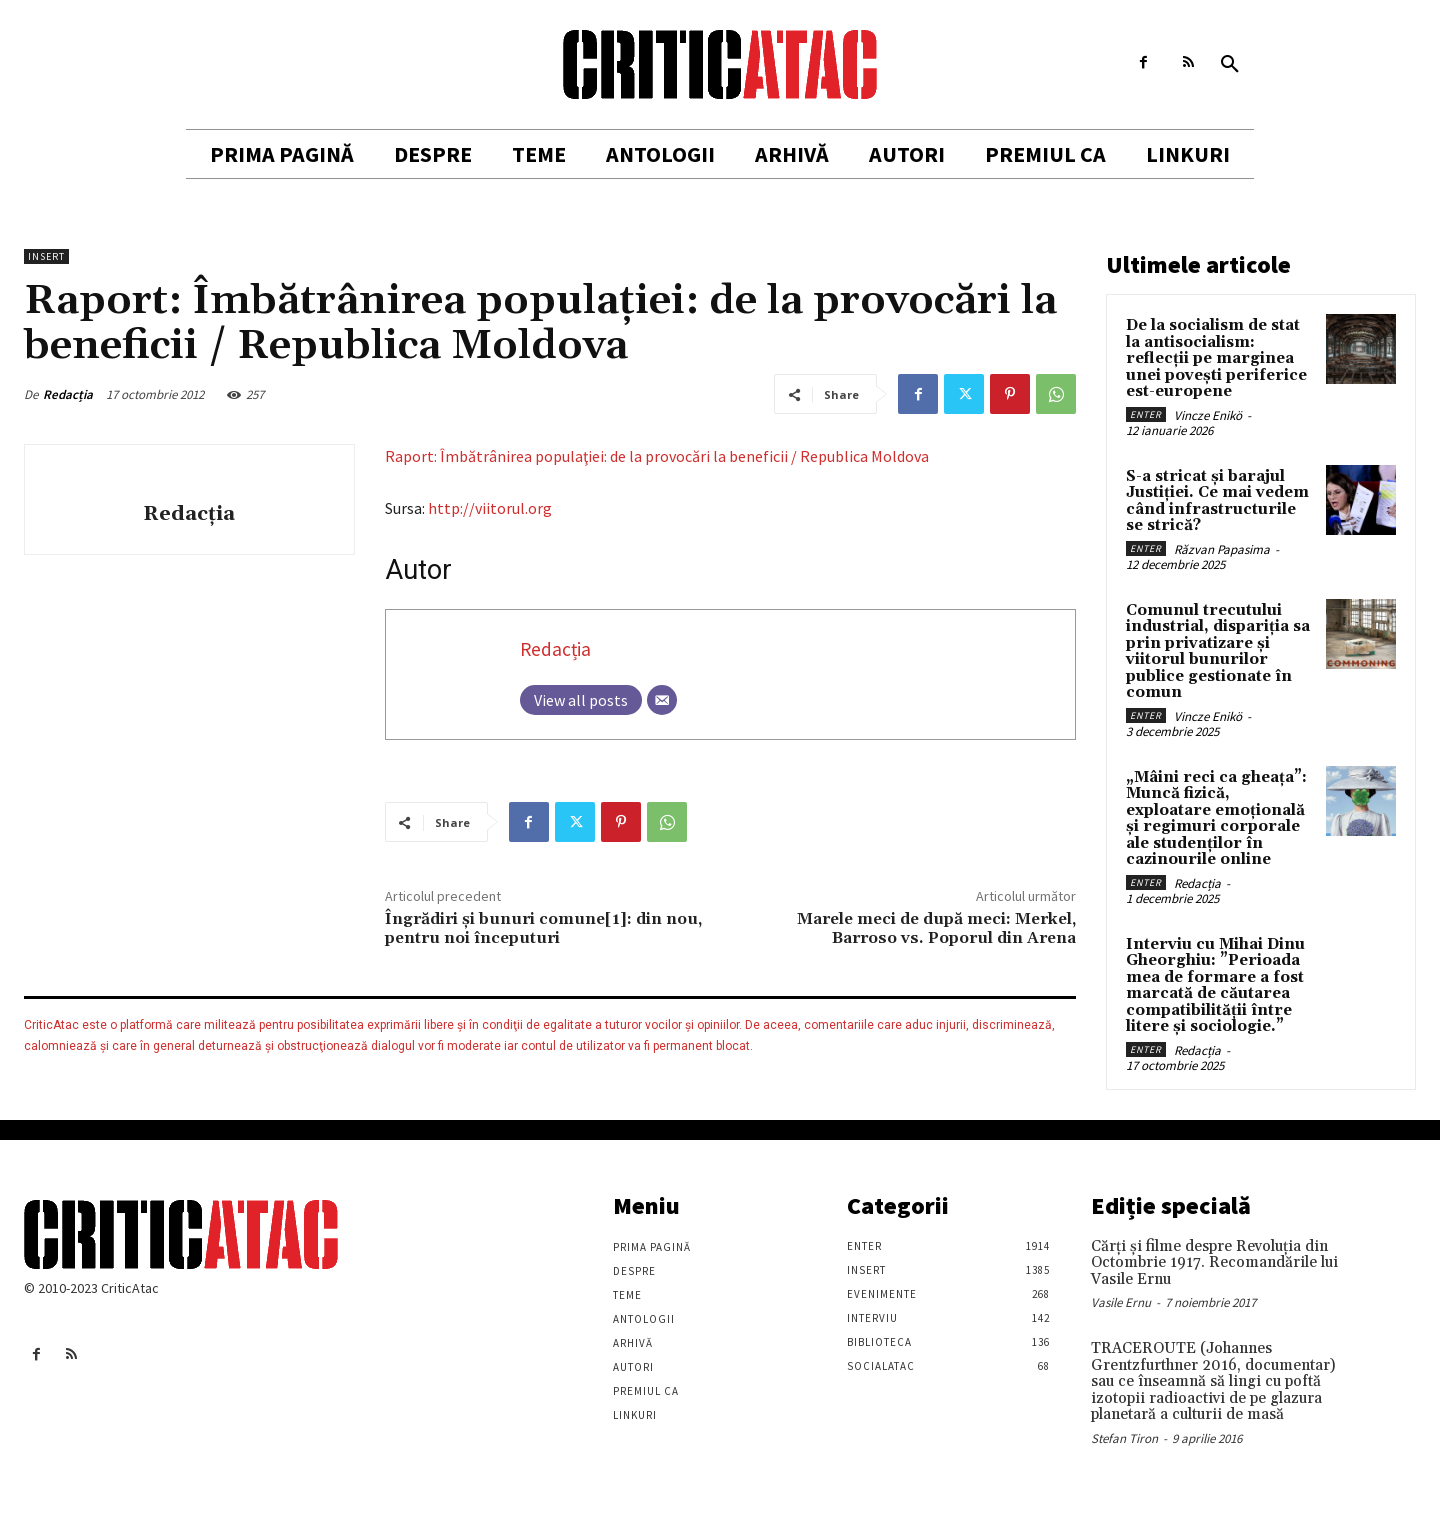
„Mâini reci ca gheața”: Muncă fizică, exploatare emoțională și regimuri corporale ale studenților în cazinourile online (1216, 819)
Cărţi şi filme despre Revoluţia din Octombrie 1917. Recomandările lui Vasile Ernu (1214, 1263)
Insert (46, 256)
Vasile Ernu (1121, 1302)
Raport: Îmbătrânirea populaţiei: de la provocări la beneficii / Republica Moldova (657, 456)
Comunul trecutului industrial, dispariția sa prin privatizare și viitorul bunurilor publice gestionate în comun (1218, 652)
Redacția (68, 394)
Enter (1146, 414)
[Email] (662, 700)
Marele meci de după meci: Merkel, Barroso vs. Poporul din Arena (936, 928)
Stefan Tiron (1124, 1438)
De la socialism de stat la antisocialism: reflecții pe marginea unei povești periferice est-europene (1216, 358)
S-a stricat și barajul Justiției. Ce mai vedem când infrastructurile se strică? (1217, 501)
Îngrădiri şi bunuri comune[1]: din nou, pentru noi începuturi (543, 928)
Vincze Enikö (1208, 415)
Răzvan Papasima (1222, 549)
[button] (1230, 65)
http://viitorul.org (490, 508)
